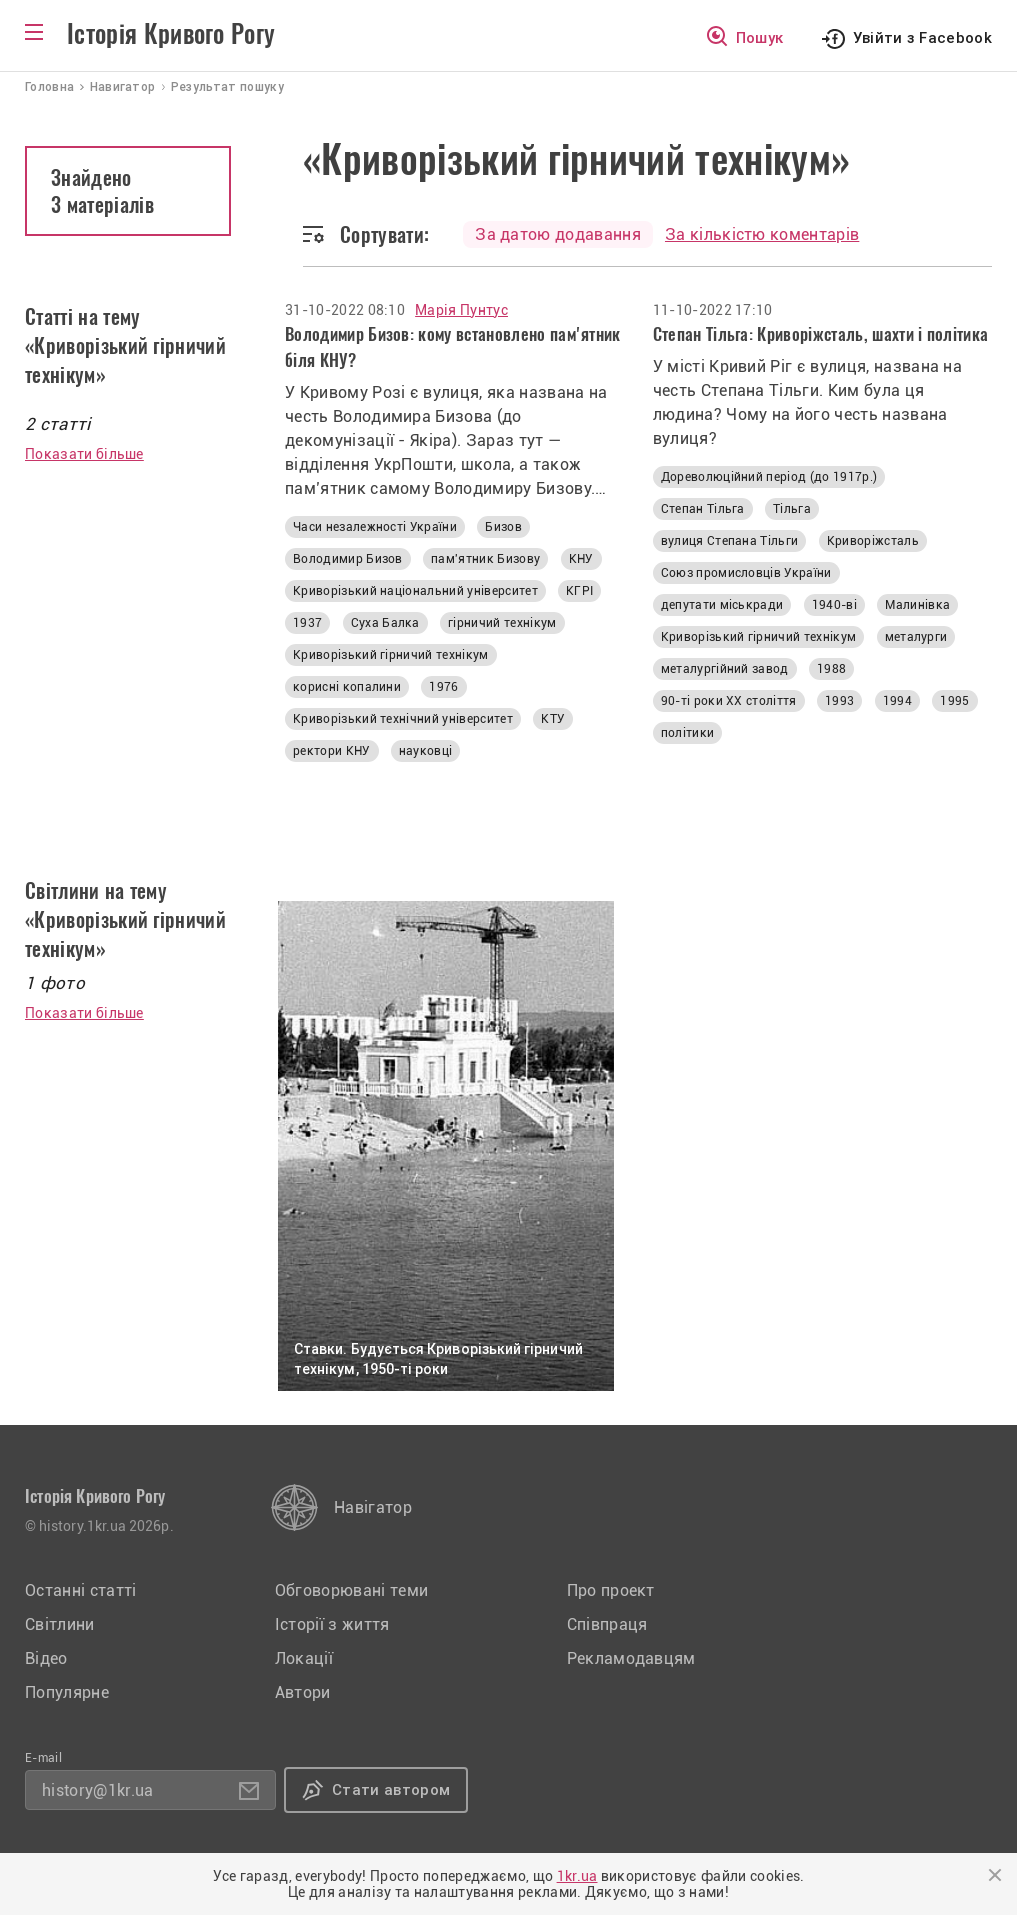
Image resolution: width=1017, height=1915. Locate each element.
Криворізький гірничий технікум (391, 655)
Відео (46, 1658)
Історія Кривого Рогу (171, 34)
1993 (839, 701)
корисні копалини (347, 687)
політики (688, 733)
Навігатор (373, 1507)
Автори (303, 1692)
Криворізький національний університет (415, 591)
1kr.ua (577, 1876)
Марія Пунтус (461, 310)
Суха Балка (385, 623)
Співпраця (607, 1624)
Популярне (67, 1692)
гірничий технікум (502, 623)
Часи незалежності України (375, 527)
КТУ (553, 719)
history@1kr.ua (97, 1790)
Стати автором (391, 1790)
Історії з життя (332, 1624)
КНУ (581, 559)
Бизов (503, 527)
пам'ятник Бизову (485, 559)
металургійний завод (725, 669)
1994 (897, 701)
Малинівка (917, 605)
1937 (307, 623)
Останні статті (80, 1590)
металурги (916, 637)
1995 (954, 701)
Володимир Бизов (348, 559)
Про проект (611, 1590)
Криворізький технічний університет (403, 719)
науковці (426, 751)
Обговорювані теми (351, 1590)
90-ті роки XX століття (729, 701)
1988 (831, 669)
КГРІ (579, 591)
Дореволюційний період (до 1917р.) (769, 477)
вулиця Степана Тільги (730, 541)
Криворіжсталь (873, 541)
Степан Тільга (703, 509)
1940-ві (834, 605)
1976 (443, 687)
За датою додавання (558, 234)
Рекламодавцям (631, 1658)
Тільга (792, 509)
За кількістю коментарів (762, 234)
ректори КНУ (332, 751)
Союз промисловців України (746, 573)
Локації (304, 1658)
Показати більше (84, 454)
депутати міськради (722, 605)
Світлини (60, 1624)
